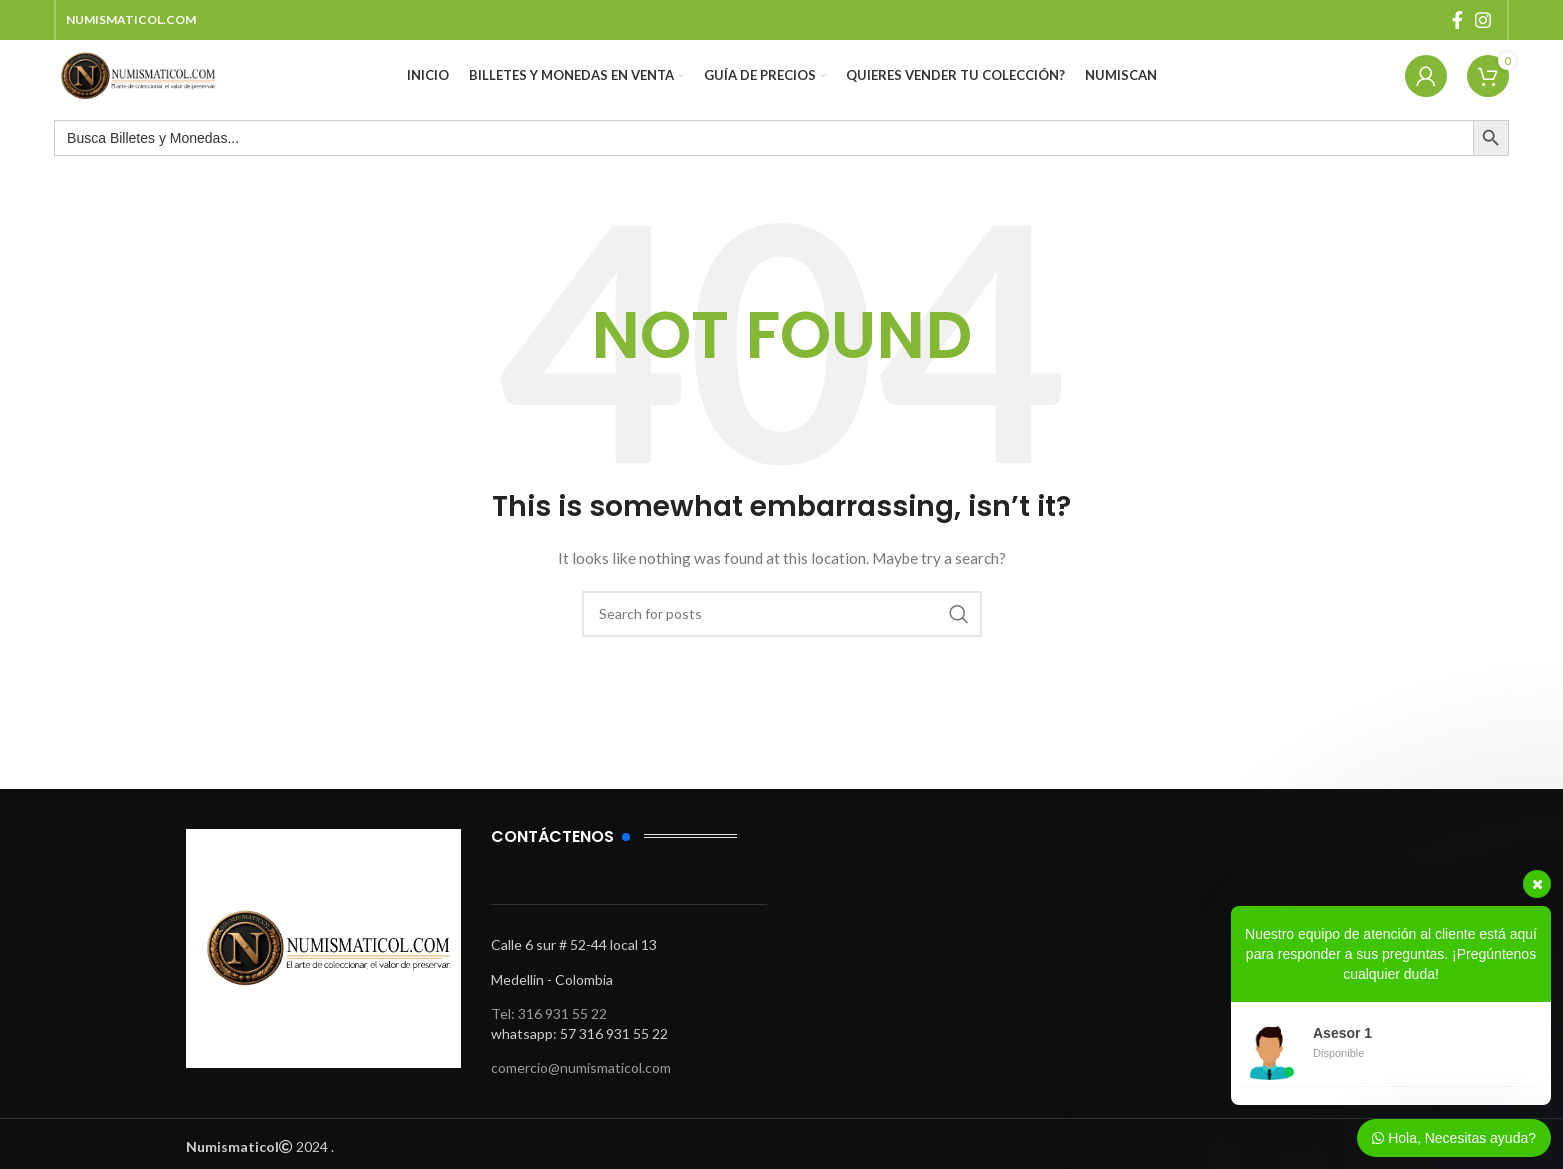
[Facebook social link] (1457, 21)
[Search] (782, 633)
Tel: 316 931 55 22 (549, 1033)
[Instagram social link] (1483, 21)
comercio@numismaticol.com (581, 1087)
